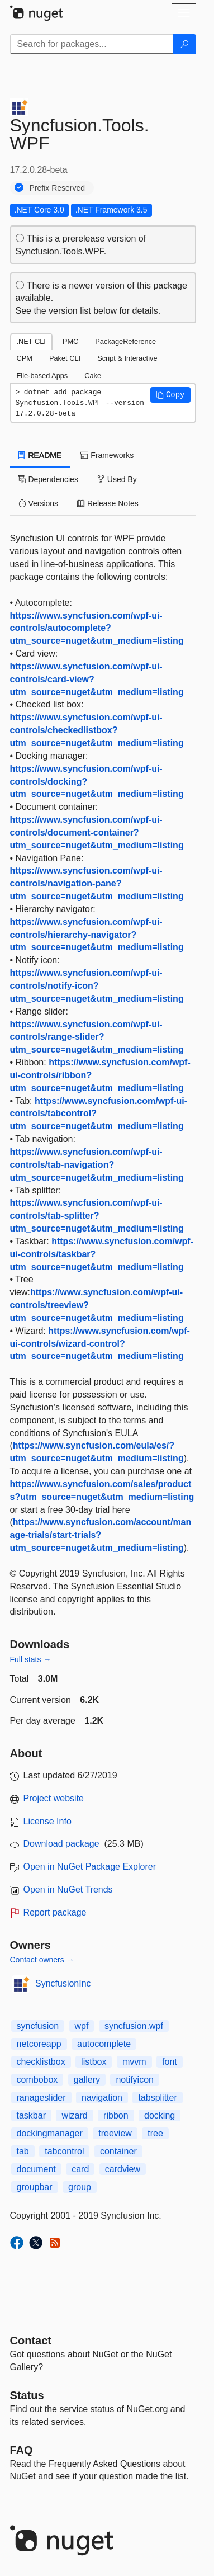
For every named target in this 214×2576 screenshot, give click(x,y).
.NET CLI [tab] (31, 341)
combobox (37, 2079)
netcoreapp (39, 2044)
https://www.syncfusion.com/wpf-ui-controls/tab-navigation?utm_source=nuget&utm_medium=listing (97, 1164)
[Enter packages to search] (91, 44)
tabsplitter (157, 2097)
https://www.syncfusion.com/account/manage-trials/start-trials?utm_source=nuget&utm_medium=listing (101, 1535)
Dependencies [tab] (48, 479)
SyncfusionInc (63, 1983)
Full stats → (30, 1659)
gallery (87, 2079)
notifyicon (135, 2079)
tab (23, 2151)
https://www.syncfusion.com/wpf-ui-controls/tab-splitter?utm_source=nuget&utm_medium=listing (97, 1215)
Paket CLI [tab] (64, 358)
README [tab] (40, 455)
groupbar (35, 2187)
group (79, 2187)
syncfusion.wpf (133, 2026)
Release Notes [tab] (108, 503)
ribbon (115, 2115)
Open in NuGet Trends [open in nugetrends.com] (68, 1889)
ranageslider (41, 2097)
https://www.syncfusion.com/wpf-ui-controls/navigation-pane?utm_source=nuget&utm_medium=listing (97, 883)
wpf (82, 2026)
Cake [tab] (92, 375)
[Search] (184, 44)
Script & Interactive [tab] (127, 358)
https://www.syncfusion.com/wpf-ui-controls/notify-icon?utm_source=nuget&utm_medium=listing (97, 985)
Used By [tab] (117, 479)
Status (27, 2395)
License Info (47, 1821)
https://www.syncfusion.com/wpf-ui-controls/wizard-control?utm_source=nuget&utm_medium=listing (100, 1343)
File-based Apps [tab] (42, 375)
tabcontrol (64, 2151)
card (80, 2169)
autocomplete (104, 2044)
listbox (93, 2062)
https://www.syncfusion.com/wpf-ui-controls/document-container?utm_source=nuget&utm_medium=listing (97, 832)
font (169, 2062)
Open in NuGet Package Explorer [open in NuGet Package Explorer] (89, 1866)
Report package (55, 1912)
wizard (74, 2115)
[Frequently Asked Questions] (21, 2450)
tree (155, 2133)
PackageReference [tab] (125, 341)
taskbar (31, 2115)
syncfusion (38, 2026)
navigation (102, 2097)
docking (159, 2115)
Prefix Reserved (57, 187)
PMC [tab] (70, 341)
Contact (30, 2340)
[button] (170, 395)
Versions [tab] (38, 503)
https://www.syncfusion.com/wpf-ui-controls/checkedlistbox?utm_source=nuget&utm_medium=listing (97, 730)
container (118, 2151)
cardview (122, 2169)
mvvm (134, 2062)
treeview (115, 2133)
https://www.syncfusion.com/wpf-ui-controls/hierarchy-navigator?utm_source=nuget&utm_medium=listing (97, 934)
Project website (53, 1798)
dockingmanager (50, 2133)
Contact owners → (42, 1959)
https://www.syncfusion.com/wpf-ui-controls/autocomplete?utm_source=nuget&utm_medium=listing (97, 628)
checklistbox (41, 2062)
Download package (61, 1843)
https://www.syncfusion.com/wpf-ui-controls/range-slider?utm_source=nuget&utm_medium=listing (97, 1037)
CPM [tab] (24, 358)
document (36, 2169)
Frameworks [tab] (107, 455)
